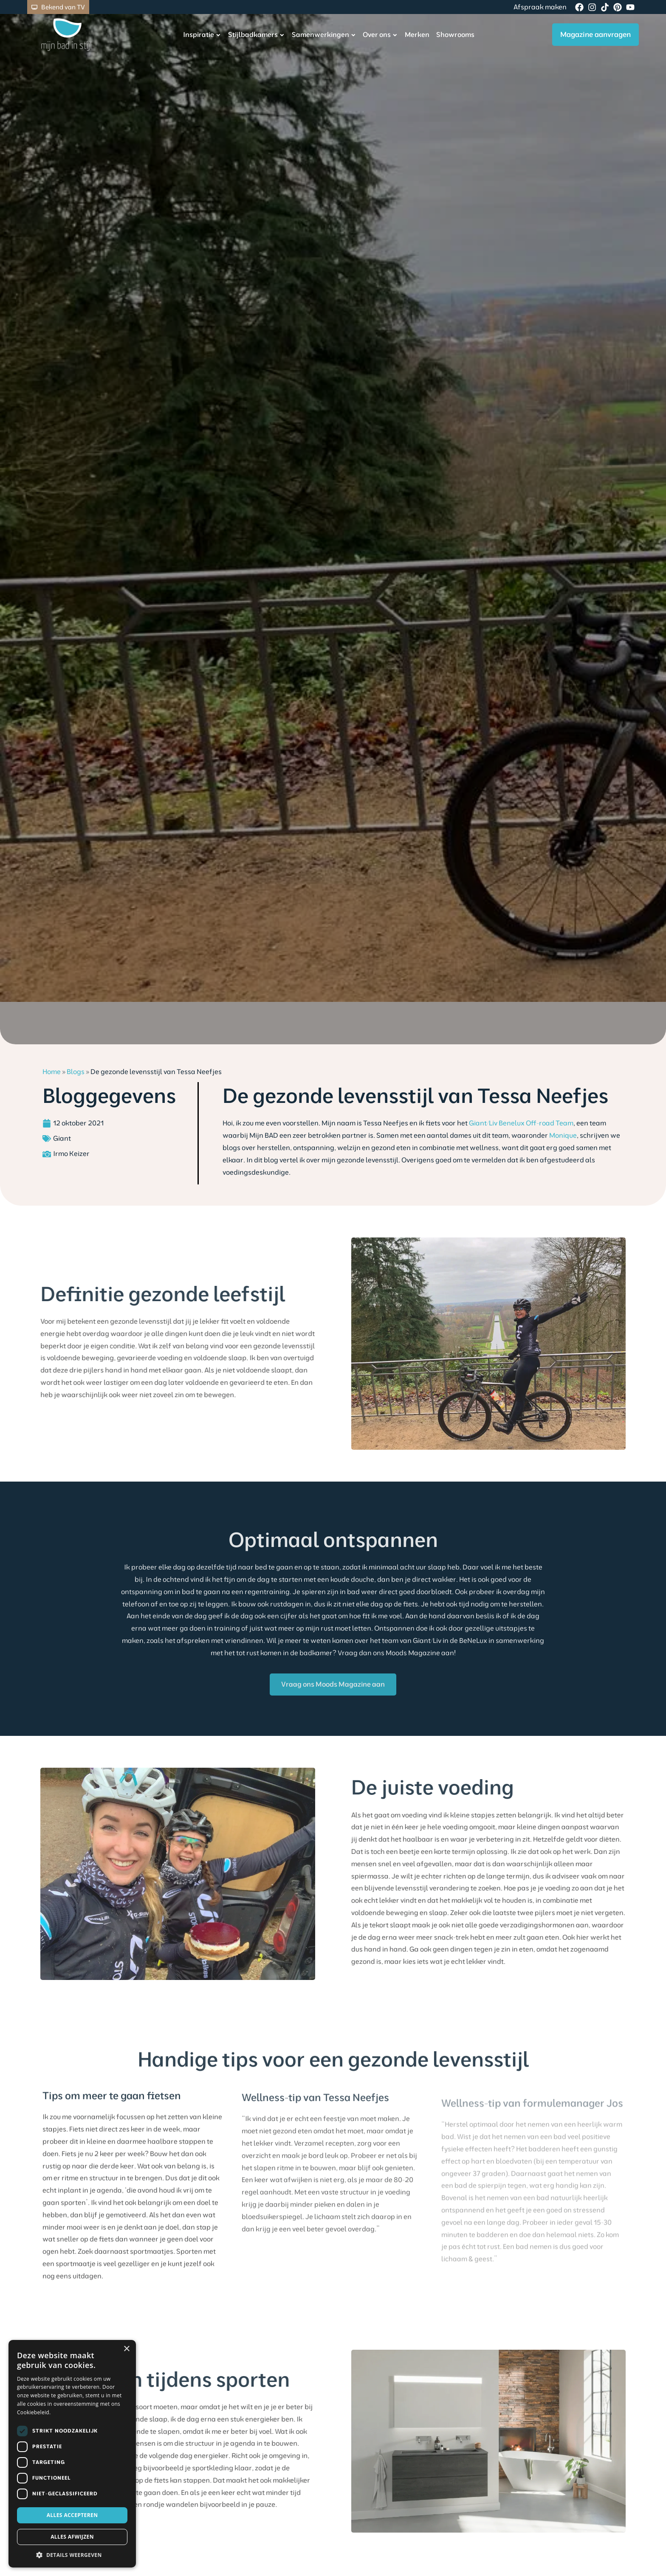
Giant (62, 1138)
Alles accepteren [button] (72, 2515)
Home (51, 1071)
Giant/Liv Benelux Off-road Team (521, 1123)
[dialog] (72, 2454)
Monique (563, 1135)
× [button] (126, 2349)
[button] (72, 2555)
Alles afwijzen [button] (72, 2536)
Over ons (366, 35)
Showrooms (442, 34)
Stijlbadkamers (242, 35)
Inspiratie (188, 35)
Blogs (76, 1071)
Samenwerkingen (310, 35)
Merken (403, 34)
